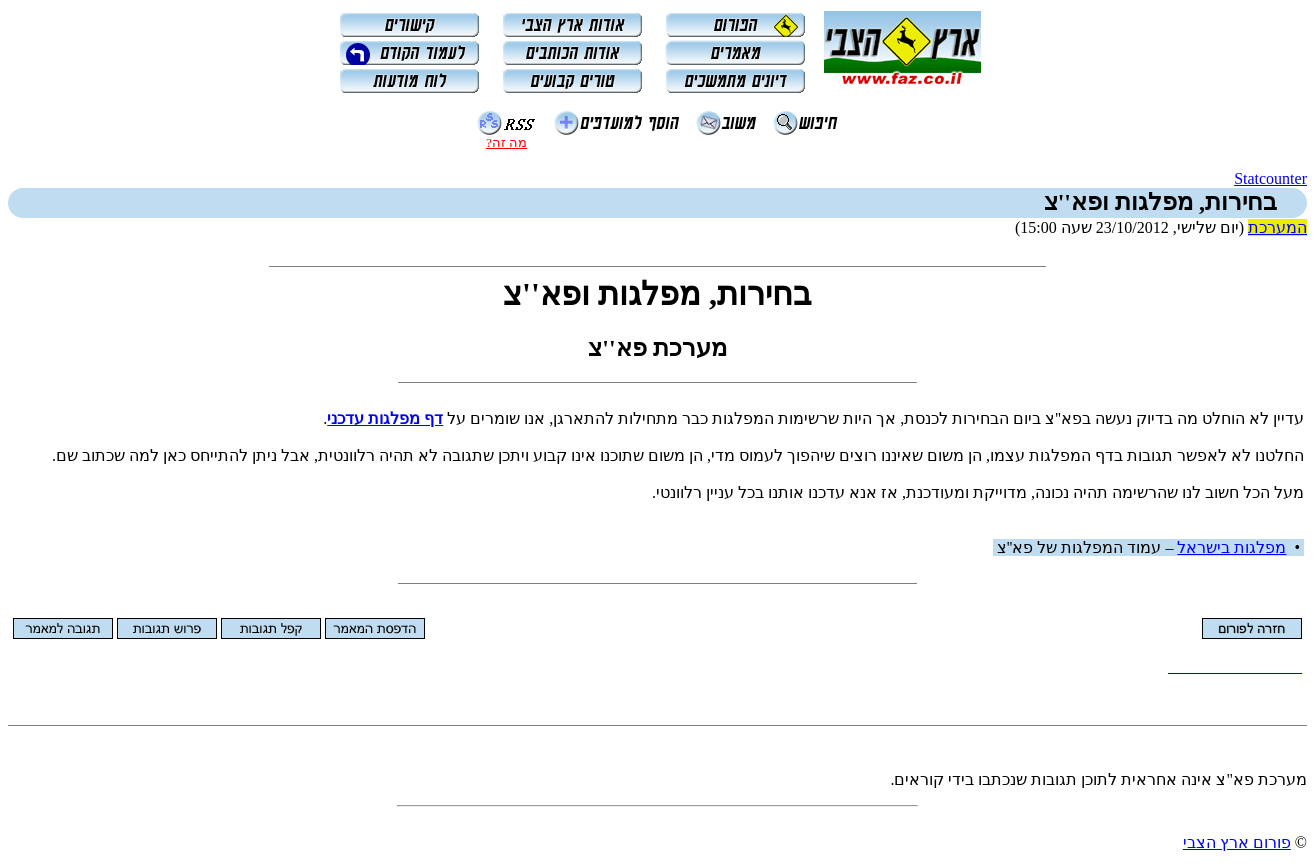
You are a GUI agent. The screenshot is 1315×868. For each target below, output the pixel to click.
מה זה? (506, 142)
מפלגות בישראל (1231, 547)
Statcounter (1270, 178)
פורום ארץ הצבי (1237, 842)
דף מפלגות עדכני (385, 418)
